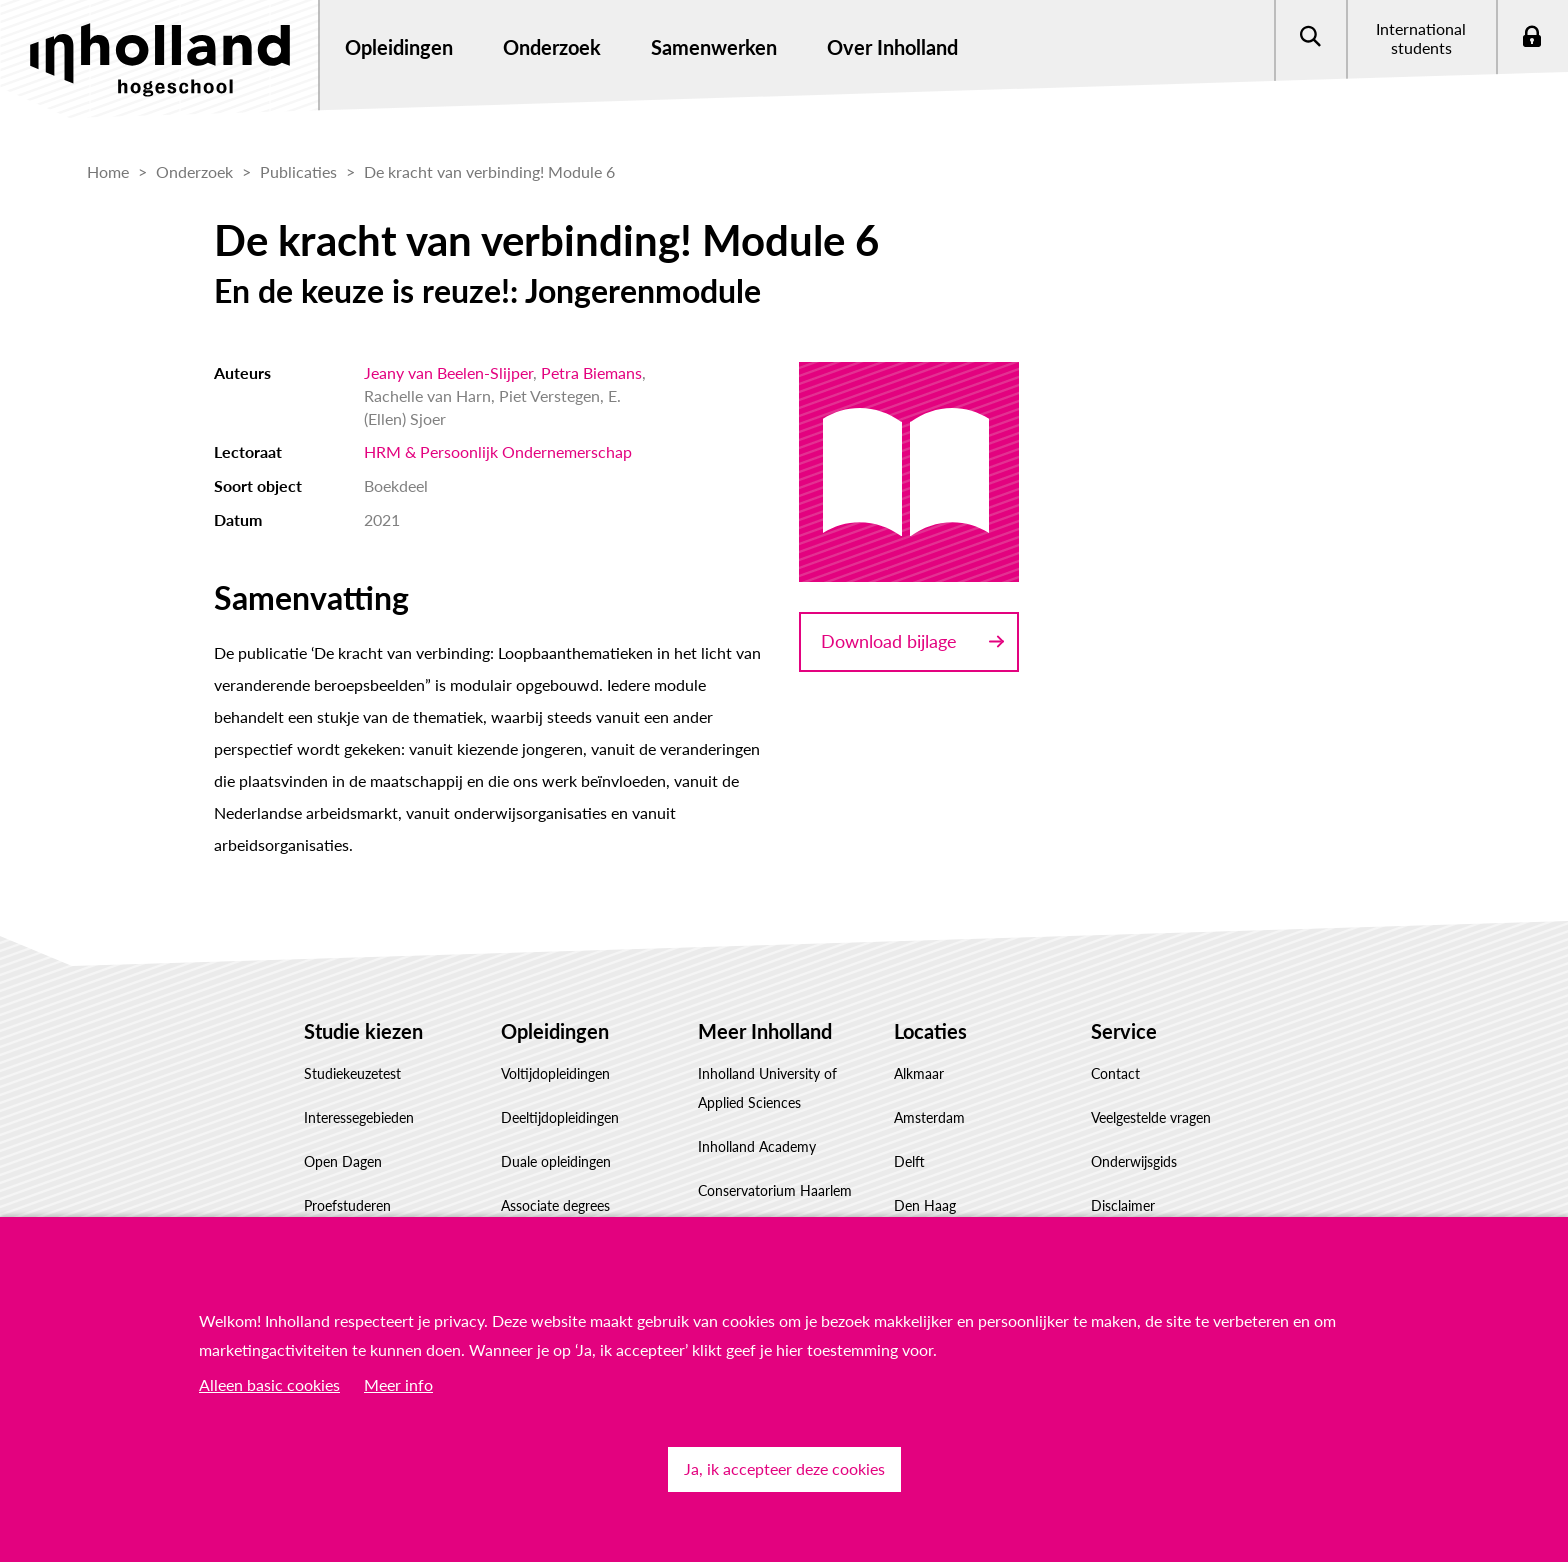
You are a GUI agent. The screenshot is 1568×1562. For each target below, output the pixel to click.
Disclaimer (1123, 1205)
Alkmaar (919, 1073)
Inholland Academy (757, 1146)
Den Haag (925, 1205)
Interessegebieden (359, 1117)
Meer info (398, 1384)
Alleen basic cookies (269, 1384)
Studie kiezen (363, 1031)
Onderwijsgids (1134, 1161)
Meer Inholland (765, 1031)
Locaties (930, 1031)
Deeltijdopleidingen (560, 1117)
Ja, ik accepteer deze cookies (784, 1468)
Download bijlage (889, 641)
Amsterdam (929, 1117)
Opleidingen (555, 1031)
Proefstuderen (347, 1205)
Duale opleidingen (556, 1161)
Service (1124, 1031)
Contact (1115, 1073)
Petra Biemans (591, 372)
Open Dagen (343, 1161)
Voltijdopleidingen (555, 1073)
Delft (909, 1161)
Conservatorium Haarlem (775, 1190)
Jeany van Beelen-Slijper (448, 372)
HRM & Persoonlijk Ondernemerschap (498, 451)
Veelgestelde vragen (1151, 1117)
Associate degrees (555, 1205)
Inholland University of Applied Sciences (767, 1088)
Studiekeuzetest (352, 1073)
